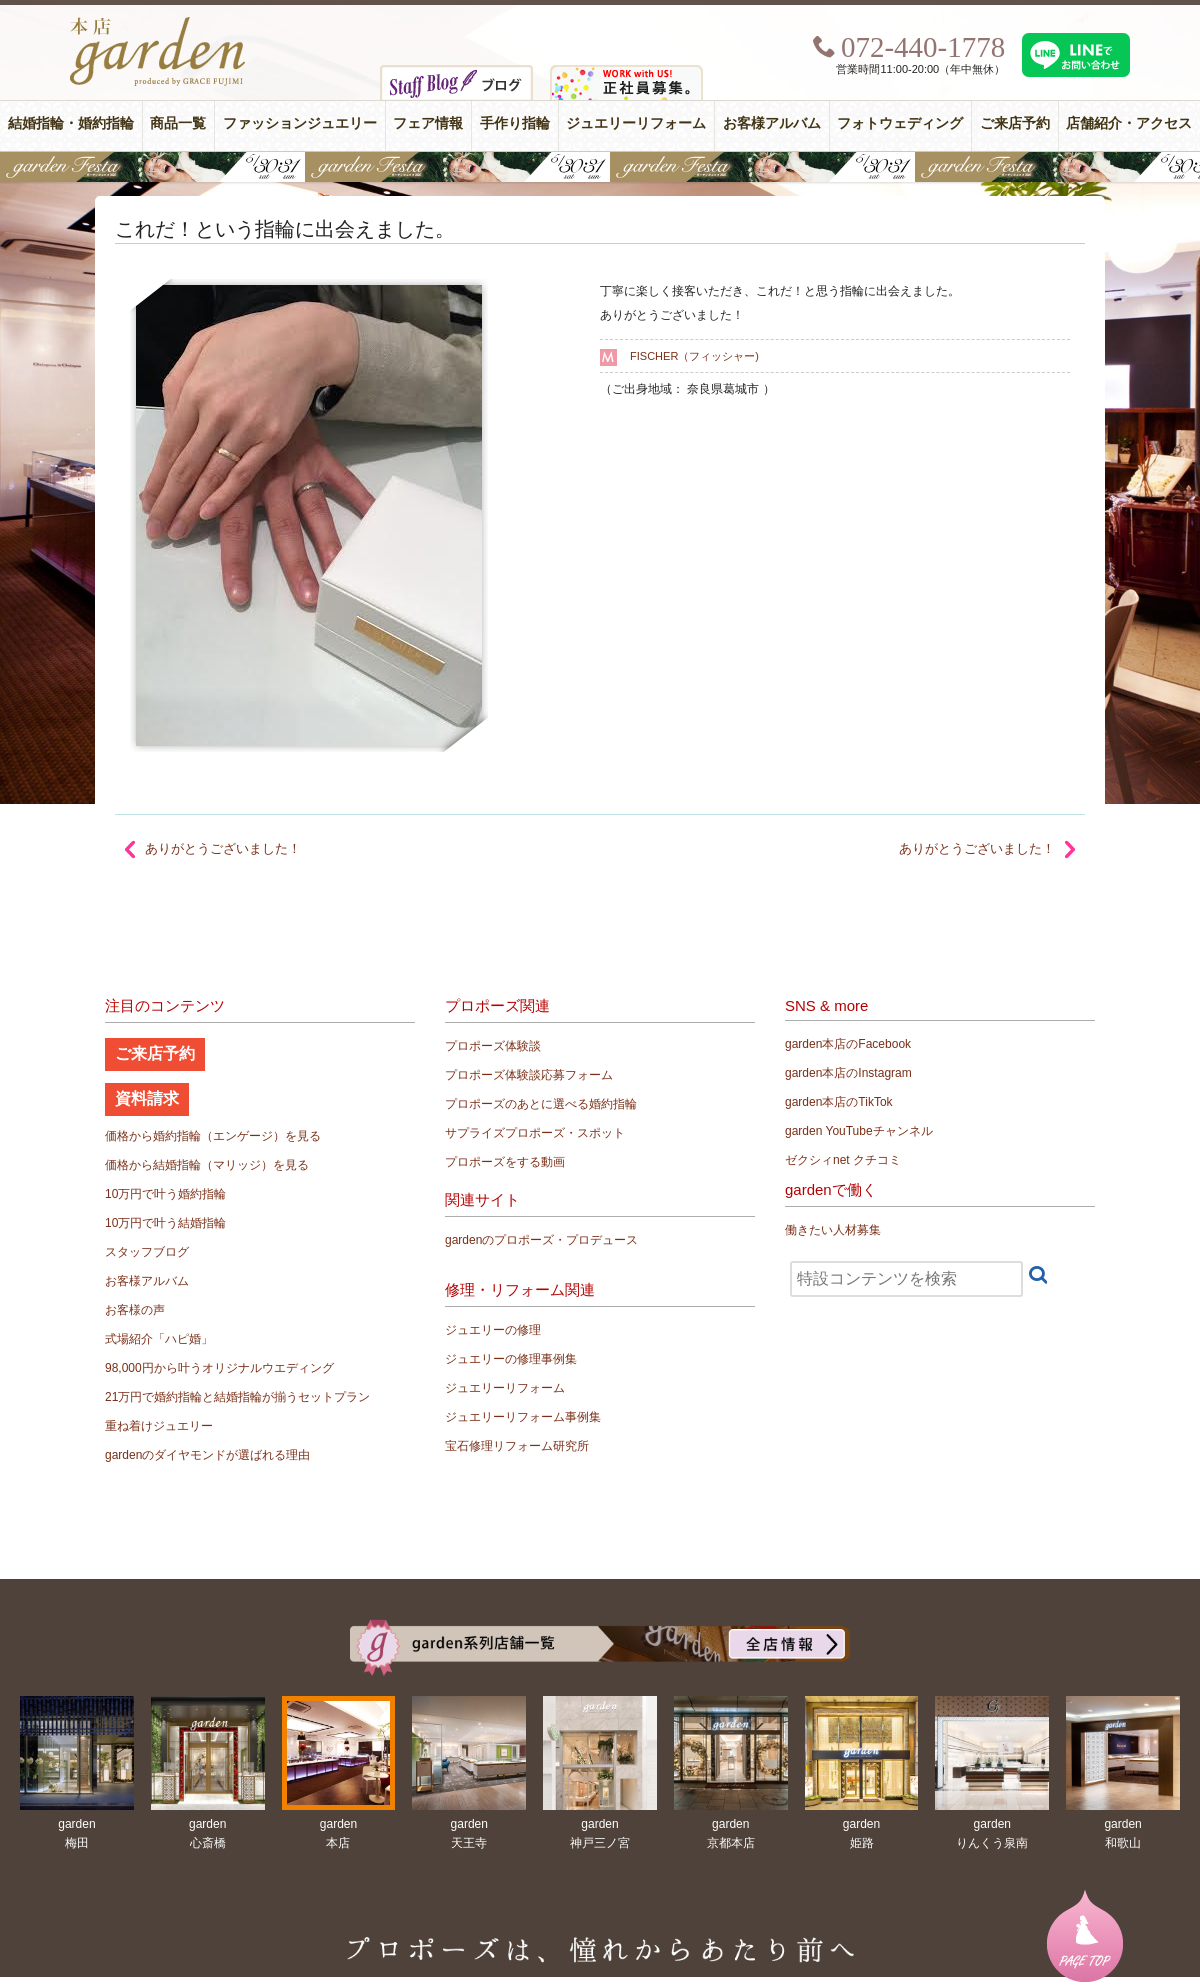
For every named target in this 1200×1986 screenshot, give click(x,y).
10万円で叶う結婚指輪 (165, 1223)
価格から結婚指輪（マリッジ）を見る (207, 1165)
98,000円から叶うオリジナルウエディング (219, 1368)
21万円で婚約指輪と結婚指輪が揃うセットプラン (237, 1397)
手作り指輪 (515, 123)
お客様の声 (135, 1310)
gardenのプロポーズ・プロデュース (541, 1240)
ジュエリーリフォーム (636, 123)
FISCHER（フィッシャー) (694, 356)
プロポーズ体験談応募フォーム (529, 1075)
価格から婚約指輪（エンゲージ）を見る (213, 1136)
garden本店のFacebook (848, 1044)
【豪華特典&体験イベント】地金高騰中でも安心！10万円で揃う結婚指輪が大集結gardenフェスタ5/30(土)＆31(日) (600, 167)
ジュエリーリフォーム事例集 (523, 1417)
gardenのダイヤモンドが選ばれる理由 (207, 1455)
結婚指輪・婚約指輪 (71, 123)
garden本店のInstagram (848, 1073)
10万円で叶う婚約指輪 (165, 1194)
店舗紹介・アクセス (1129, 123)
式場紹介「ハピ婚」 (159, 1339)
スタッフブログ (147, 1252)
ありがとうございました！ (977, 848)
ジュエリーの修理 (493, 1330)
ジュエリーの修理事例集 (511, 1359)
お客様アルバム (772, 123)
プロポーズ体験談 (493, 1046)
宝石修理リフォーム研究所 (517, 1446)
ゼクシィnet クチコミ (843, 1160)
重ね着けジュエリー (159, 1426)
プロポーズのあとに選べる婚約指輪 (541, 1104)
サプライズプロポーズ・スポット (535, 1133)
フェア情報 (428, 123)
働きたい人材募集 (833, 1230)
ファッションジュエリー (300, 123)
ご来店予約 (1015, 123)
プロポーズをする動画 (505, 1162)
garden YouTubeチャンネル (859, 1131)
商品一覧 (178, 123)
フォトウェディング (900, 123)
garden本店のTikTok (839, 1102)
